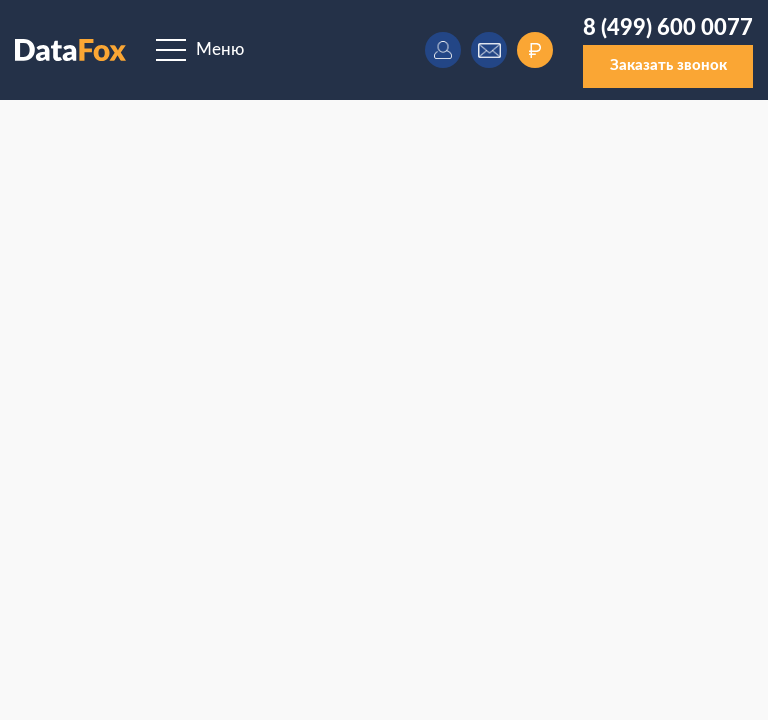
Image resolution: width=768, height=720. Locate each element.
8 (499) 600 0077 (668, 28)
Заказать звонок (668, 65)
